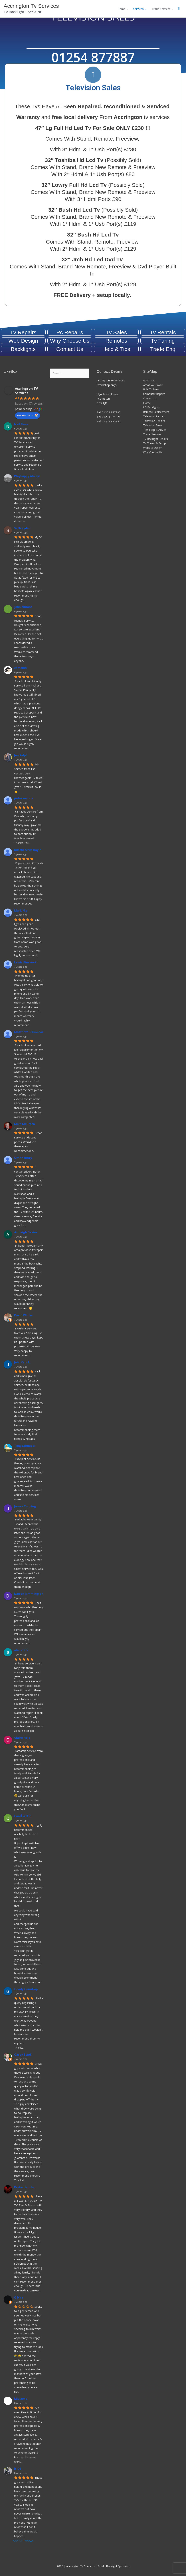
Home (121, 9)
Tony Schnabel (24, 1446)
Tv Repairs (23, 333)
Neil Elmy (21, 424)
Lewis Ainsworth (26, 963)
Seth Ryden (22, 528)
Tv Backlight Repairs (156, 439)
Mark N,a (21, 910)
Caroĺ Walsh (22, 1816)
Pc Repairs (69, 333)
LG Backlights (151, 407)
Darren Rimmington (28, 1594)
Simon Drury (23, 1158)
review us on (27, 415)
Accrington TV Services (26, 390)
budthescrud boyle (27, 850)
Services (138, 9)
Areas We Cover (153, 385)
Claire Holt (22, 1738)
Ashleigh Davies (25, 1232)
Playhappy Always (27, 476)
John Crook (22, 1362)
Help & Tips (116, 349)
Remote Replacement (157, 412)
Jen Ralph (21, 755)
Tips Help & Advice (155, 429)
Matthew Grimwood (29, 1032)
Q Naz (18, 2297)
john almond (23, 607)
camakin (20, 668)
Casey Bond (22, 2055)
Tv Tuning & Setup (154, 443)
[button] (179, 9)
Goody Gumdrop (26, 1989)
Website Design (153, 447)
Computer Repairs (154, 394)
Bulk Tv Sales (151, 389)
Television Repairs (154, 421)
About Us (149, 380)
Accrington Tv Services (31, 6)
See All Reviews (23, 2541)
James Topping (25, 1506)
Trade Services (161, 9)
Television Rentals (154, 416)
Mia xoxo (20, 2399)
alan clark (21, 1650)
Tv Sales (116, 333)
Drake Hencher (25, 2187)
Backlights (23, 349)
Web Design (23, 341)
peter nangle (23, 798)
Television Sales (153, 425)
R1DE (17, 2469)
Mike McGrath (24, 1124)
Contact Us (69, 349)
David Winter (23, 1315)
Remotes (116, 341)
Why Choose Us (70, 341)
